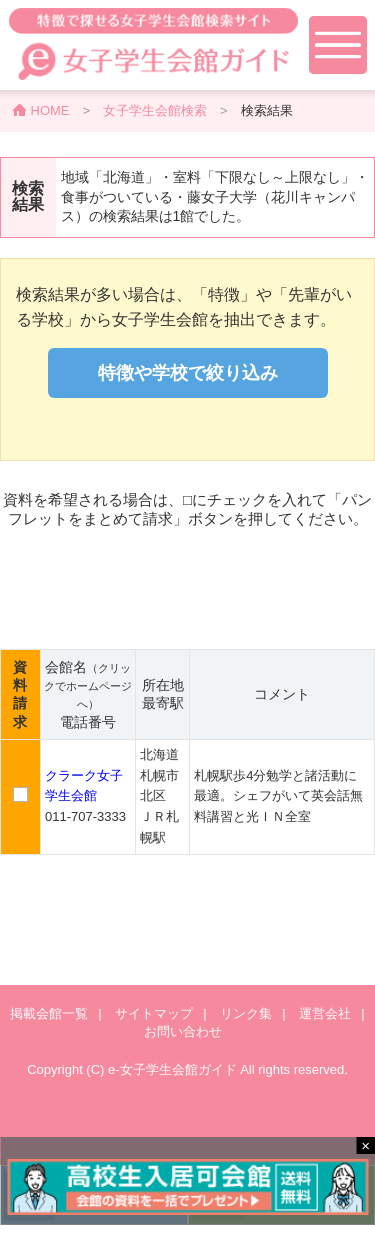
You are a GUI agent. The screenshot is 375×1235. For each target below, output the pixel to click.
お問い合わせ (183, 1031)
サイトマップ (154, 1013)
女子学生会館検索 (155, 110)
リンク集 (246, 1013)
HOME (50, 110)
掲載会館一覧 (49, 1013)
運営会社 (325, 1013)
